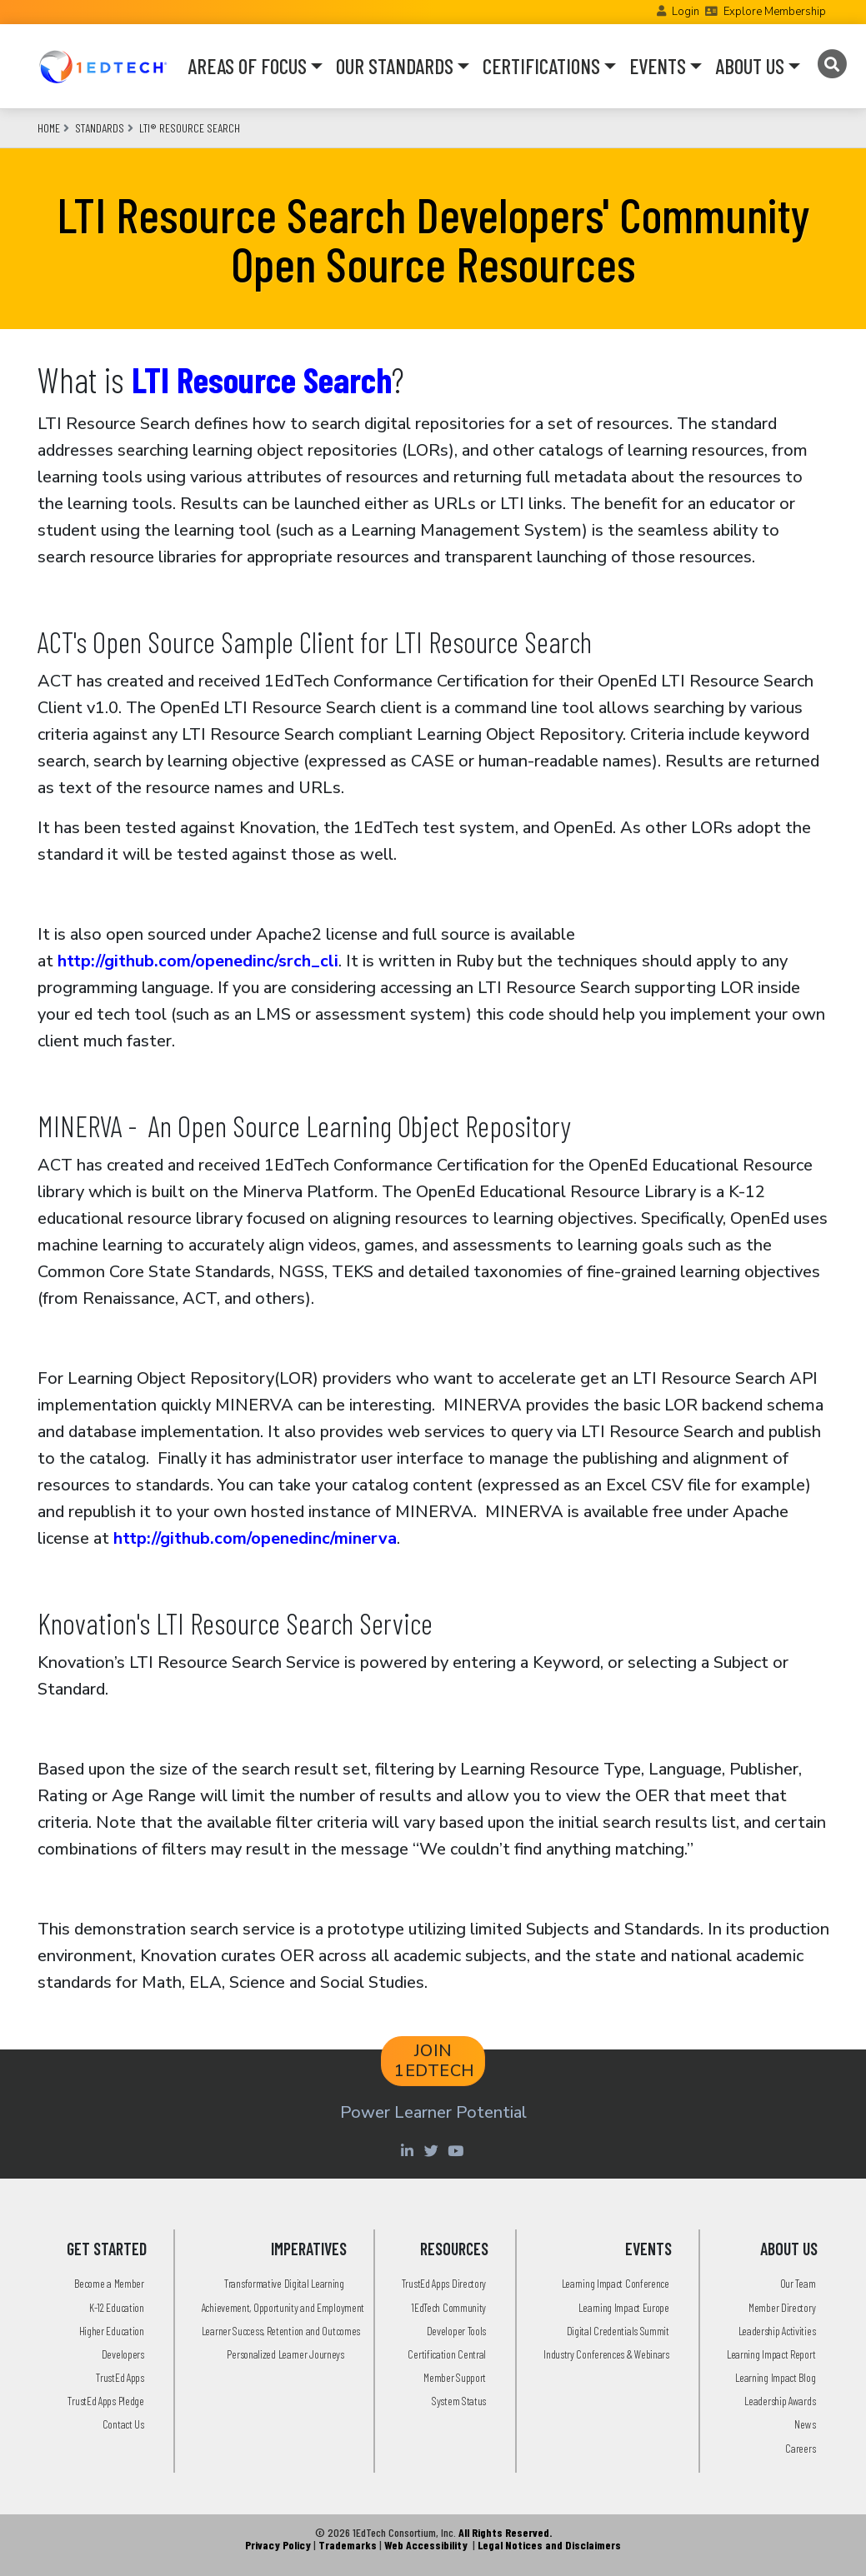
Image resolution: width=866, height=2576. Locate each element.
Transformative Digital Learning (284, 2283)
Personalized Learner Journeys (285, 2354)
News (804, 2424)
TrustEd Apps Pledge (105, 2401)
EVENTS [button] (657, 65)
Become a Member (109, 2283)
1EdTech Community (448, 2307)
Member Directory (781, 2307)
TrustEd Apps (119, 2377)
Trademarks (347, 2545)
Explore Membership (774, 11)
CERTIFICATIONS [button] (541, 65)
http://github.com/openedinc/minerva (255, 1538)
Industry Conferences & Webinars (606, 2354)
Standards (99, 128)
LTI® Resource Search (189, 128)
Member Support (454, 2377)
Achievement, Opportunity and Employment (283, 2307)
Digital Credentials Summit (618, 2331)
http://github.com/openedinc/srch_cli (198, 961)
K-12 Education (116, 2307)
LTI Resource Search (262, 379)
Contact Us (123, 2424)
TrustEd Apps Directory (444, 2283)
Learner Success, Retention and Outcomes (281, 2331)
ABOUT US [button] (749, 65)
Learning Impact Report (771, 2354)
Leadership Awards (779, 2401)
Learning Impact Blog (775, 2377)
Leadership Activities (777, 2331)
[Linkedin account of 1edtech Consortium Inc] (409, 2150)
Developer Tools (457, 2331)
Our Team (798, 2283)
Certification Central (447, 2354)
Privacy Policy (278, 2545)
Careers (800, 2448)
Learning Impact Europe (623, 2307)
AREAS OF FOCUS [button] (247, 65)
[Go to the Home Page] (103, 66)
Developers (123, 2354)
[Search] (832, 64)
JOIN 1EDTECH (434, 2060)
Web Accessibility (426, 2545)
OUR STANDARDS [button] (394, 65)
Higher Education (111, 2331)
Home (49, 128)
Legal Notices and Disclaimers (549, 2545)
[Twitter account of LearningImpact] (433, 2150)
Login (685, 11)
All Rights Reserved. (505, 2532)
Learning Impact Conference (615, 2283)
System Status (459, 2401)
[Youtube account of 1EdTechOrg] (458, 2150)
